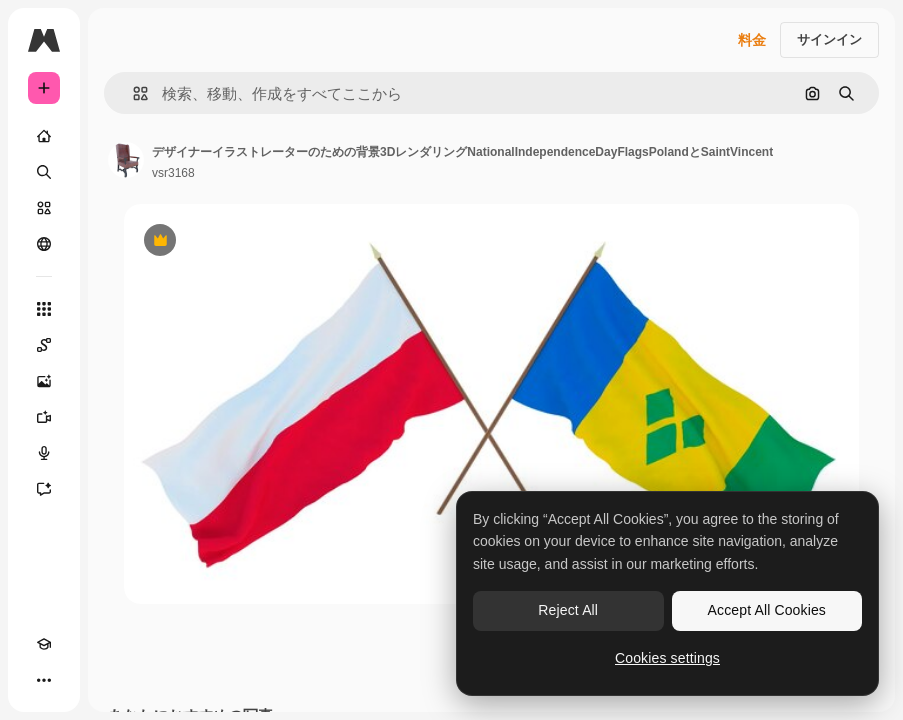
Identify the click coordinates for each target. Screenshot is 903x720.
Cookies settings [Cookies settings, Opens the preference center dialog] (667, 658)
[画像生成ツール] (44, 381)
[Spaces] (44, 345)
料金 (752, 40)
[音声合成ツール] (44, 453)
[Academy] (44, 644)
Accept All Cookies (767, 610)
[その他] (44, 680)
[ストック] (44, 208)
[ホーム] (44, 136)
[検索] (44, 172)
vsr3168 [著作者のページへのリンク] (173, 173)
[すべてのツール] (44, 309)
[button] (132, 93)
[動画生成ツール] (44, 417)
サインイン (829, 39)
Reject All (568, 610)
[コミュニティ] (44, 244)
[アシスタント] (44, 489)
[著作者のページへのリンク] (126, 160)
